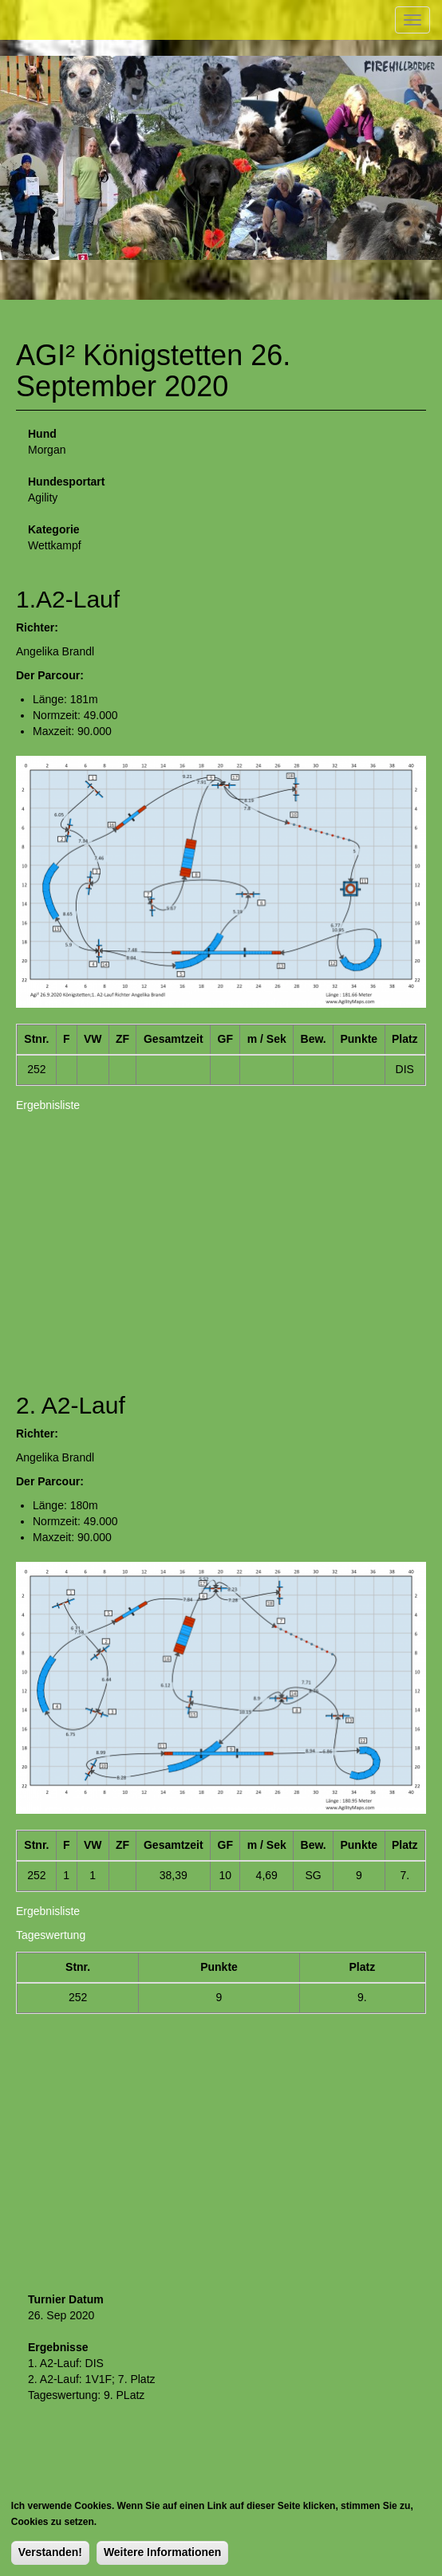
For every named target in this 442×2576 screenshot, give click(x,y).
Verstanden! (50, 2552)
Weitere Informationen (163, 2552)
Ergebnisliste (48, 1105)
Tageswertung (50, 1935)
